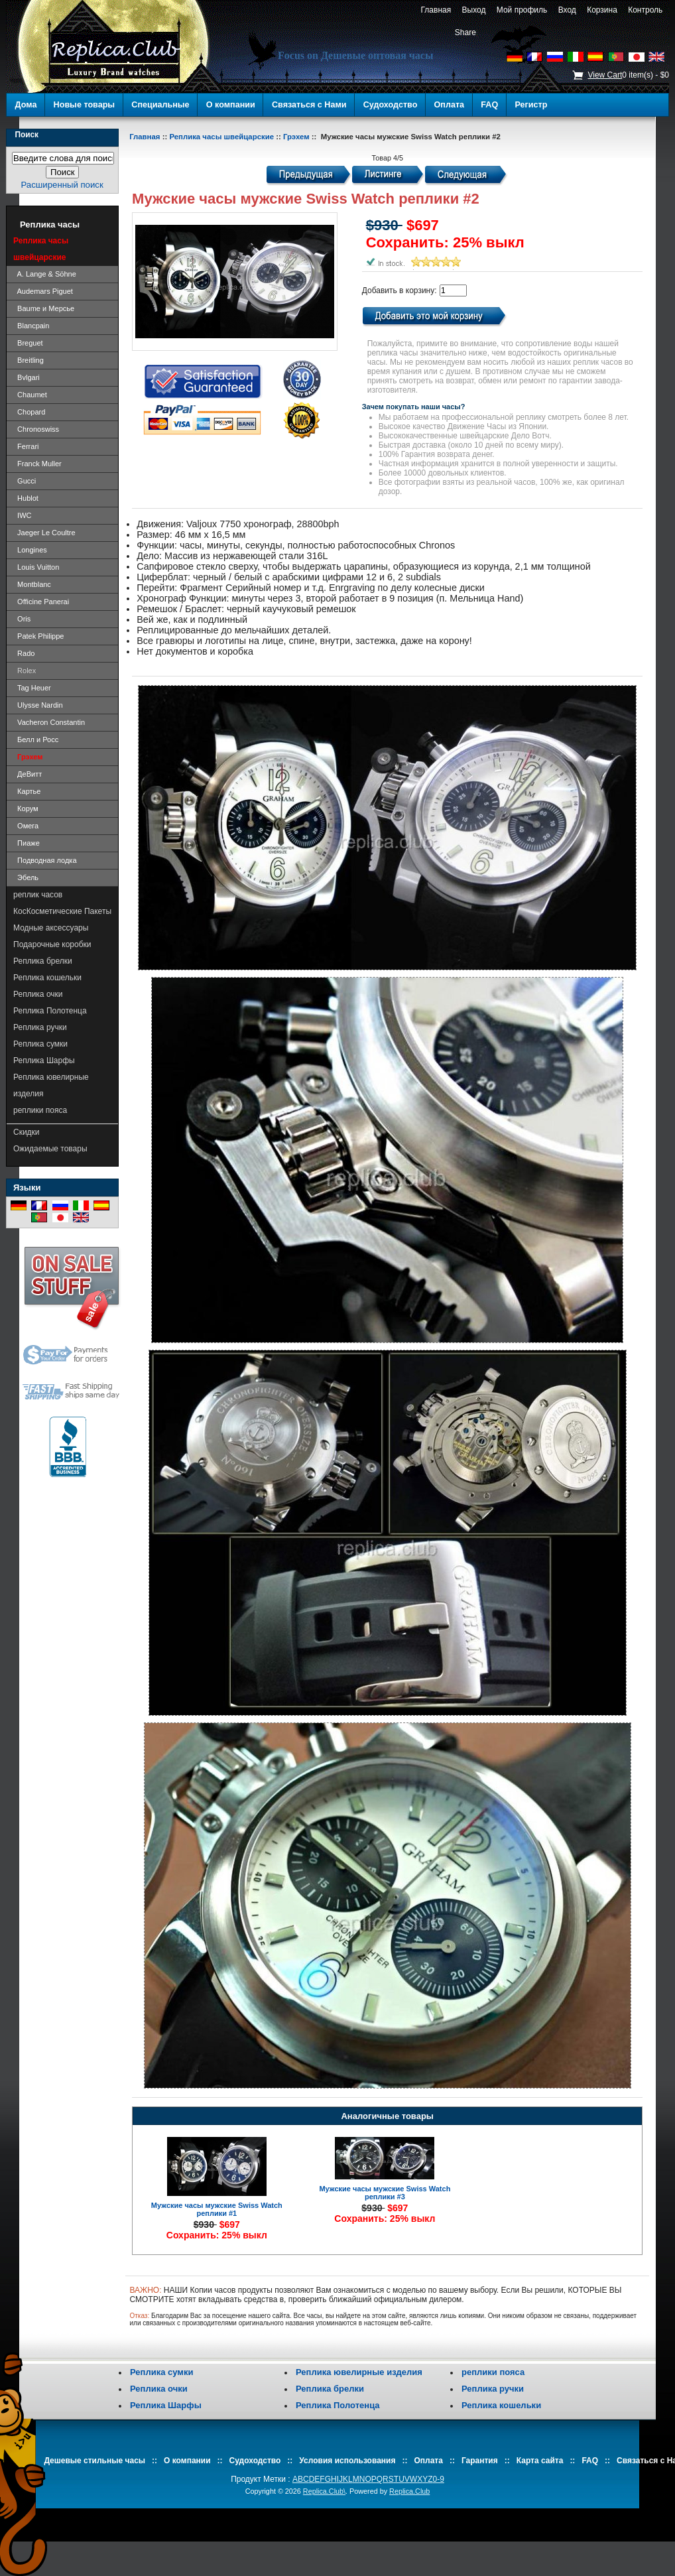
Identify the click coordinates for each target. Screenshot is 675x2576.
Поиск (26, 134)
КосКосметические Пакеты (62, 911)
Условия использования (347, 2460)
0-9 (438, 2479)
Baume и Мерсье (43, 308)
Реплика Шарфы (44, 1060)
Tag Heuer (32, 688)
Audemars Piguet (43, 291)
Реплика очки (38, 994)
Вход (567, 10)
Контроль (645, 10)
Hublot (25, 498)
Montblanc (32, 584)
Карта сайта (540, 2460)
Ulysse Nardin (38, 705)
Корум (25, 808)
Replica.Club (409, 2491)
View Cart (604, 75)
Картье (26, 791)
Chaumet (30, 395)
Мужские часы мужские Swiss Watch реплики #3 (384, 2193)
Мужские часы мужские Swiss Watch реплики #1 (216, 2209)
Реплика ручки (40, 1027)
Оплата (449, 104)
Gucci (24, 481)
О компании (230, 104)
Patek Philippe (38, 636)
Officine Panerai (41, 602)
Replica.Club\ (324, 2491)
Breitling (28, 360)
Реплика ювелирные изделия (51, 1085)
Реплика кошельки (47, 977)
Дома (26, 104)
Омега (25, 826)
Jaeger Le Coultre (44, 533)
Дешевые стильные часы (94, 2460)
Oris (22, 619)
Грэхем (296, 137)
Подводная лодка (45, 860)
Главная (436, 10)
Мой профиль (522, 10)
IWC (22, 515)
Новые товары (84, 104)
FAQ (489, 104)
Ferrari (26, 446)
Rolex (24, 671)
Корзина (601, 10)
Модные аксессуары (50, 928)
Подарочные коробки (52, 944)
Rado (23, 653)
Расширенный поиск (62, 185)
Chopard (29, 412)
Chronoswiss (36, 429)
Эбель (25, 877)
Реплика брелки (42, 961)
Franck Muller (37, 464)
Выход (474, 10)
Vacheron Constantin (49, 722)
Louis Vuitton (36, 567)
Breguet (28, 343)
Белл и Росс (35, 739)
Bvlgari (26, 377)
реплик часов (37, 894)
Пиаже (26, 843)
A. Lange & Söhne (44, 274)
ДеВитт (27, 774)
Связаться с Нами (309, 104)
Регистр (531, 104)
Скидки (26, 1132)
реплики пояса (40, 1110)
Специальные (160, 104)
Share (465, 32)
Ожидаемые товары (50, 1148)
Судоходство (390, 104)
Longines (30, 550)
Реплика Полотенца (50, 1010)
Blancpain (31, 326)
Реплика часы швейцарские (221, 137)
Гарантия (479, 2460)
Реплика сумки (40, 1044)
